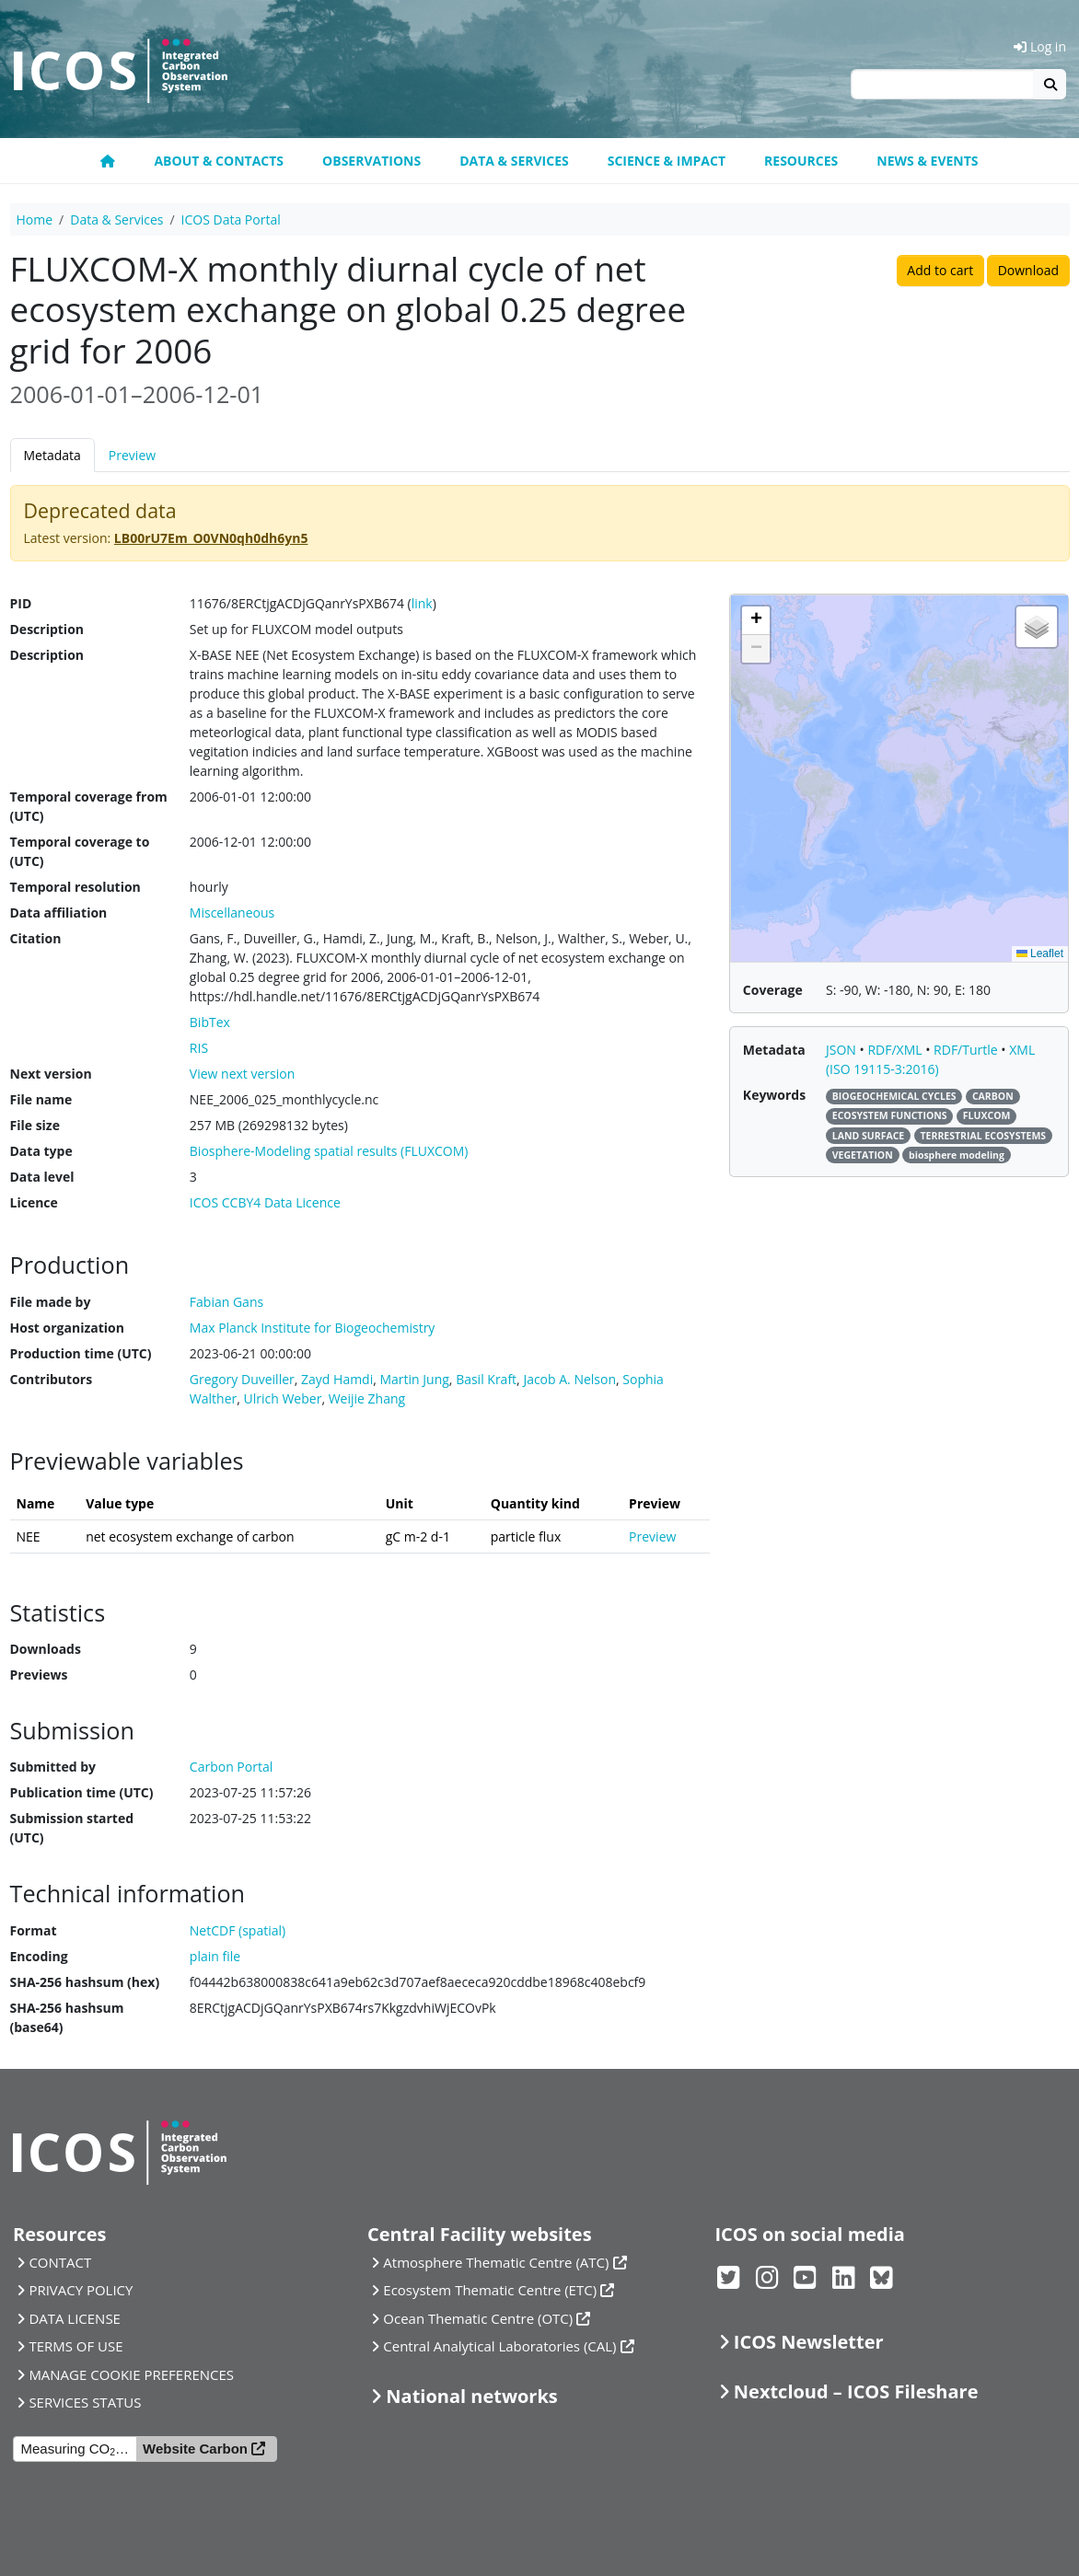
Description (47, 629)
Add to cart (940, 270)
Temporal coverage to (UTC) (80, 851)
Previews (39, 1674)
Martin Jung (413, 1379)
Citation (36, 938)
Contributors (51, 1379)
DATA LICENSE (75, 2318)
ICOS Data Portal (231, 219)
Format (33, 1930)
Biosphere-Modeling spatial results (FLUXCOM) (329, 1151)
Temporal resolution (75, 886)
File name (41, 1099)
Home (35, 219)
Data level (42, 1176)
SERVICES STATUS (85, 2402)
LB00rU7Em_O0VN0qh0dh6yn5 (211, 538)
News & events (927, 160)
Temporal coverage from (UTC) (89, 806)
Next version (51, 1073)
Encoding (39, 1956)
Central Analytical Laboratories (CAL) (499, 2346)
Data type (41, 1151)
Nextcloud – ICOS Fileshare (856, 2391)
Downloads (45, 1649)
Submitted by (53, 1766)
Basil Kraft (486, 1379)
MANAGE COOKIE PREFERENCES (131, 2374)
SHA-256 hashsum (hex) (85, 1982)
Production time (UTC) (81, 1353)
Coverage (773, 990)
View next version (242, 1073)
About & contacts (219, 160)
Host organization (67, 1327)
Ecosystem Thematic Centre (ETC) (490, 2290)
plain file (215, 1956)
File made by (50, 1302)
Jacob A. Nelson (569, 1379)
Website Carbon (195, 2448)
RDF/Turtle (967, 1049)
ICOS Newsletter (809, 2341)
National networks (471, 2396)
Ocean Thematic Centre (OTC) (478, 2318)
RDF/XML (896, 1049)
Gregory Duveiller (242, 1379)
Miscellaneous (232, 912)
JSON (843, 1049)
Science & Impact (666, 160)
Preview (132, 455)
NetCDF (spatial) (237, 1930)
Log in (1040, 46)
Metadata (52, 455)
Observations (371, 160)
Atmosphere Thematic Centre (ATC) (496, 2262)
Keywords (774, 1094)
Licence (34, 1202)
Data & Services (514, 160)
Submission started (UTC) (72, 1827)
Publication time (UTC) (82, 1792)
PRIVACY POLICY (81, 2290)
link (422, 603)
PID (21, 603)
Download (1028, 270)
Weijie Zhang (367, 1398)
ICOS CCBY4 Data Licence (265, 1202)
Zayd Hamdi (337, 1379)
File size (35, 1125)
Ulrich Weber (283, 1398)
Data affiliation (59, 912)
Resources (801, 160)
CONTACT (60, 2262)
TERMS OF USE (75, 2346)
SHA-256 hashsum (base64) (67, 2017)
